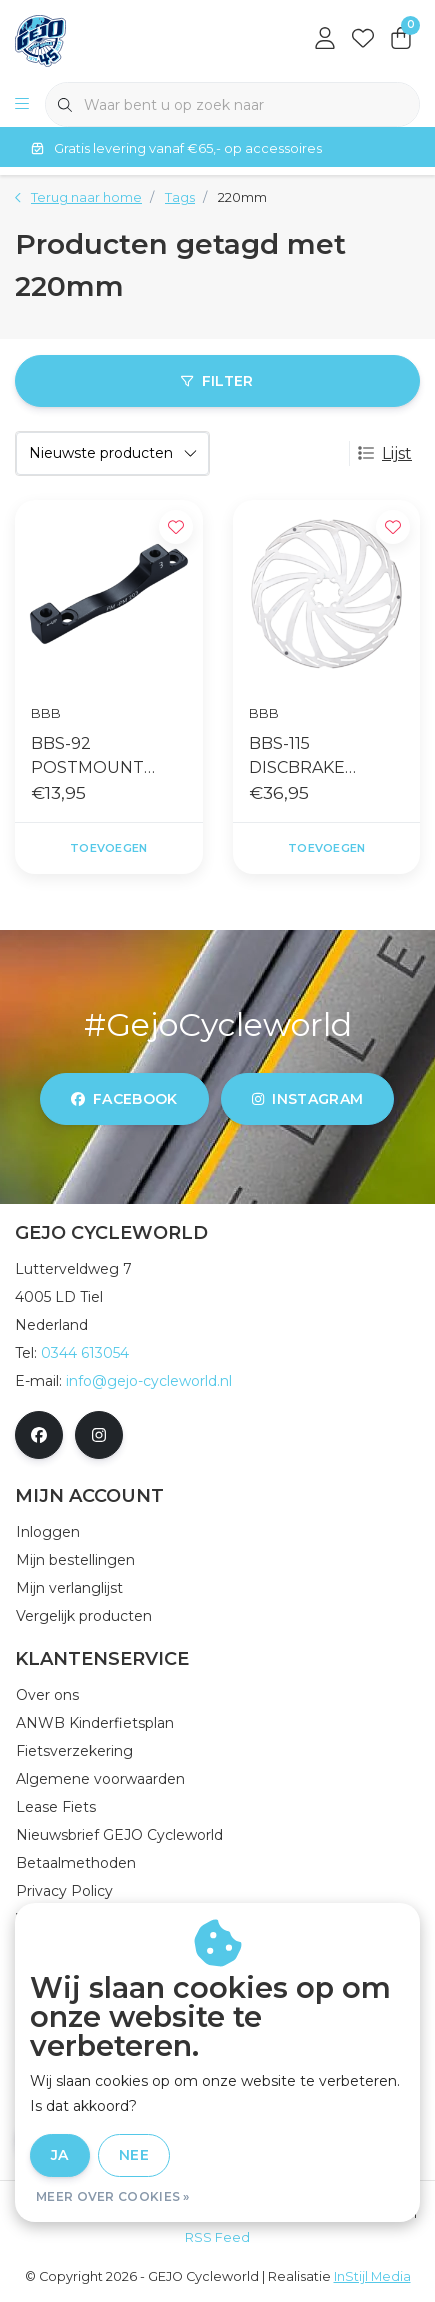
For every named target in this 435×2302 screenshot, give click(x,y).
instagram (307, 1099)
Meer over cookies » (113, 2196)
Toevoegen (108, 848)
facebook (124, 1099)
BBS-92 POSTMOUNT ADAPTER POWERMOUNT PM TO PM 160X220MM (97, 757)
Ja (60, 2155)
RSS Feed (217, 2237)
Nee (134, 2155)
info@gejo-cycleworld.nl (149, 1381)
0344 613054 (85, 1353)
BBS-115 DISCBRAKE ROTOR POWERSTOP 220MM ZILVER (310, 757)
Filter (217, 381)
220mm (242, 197)
